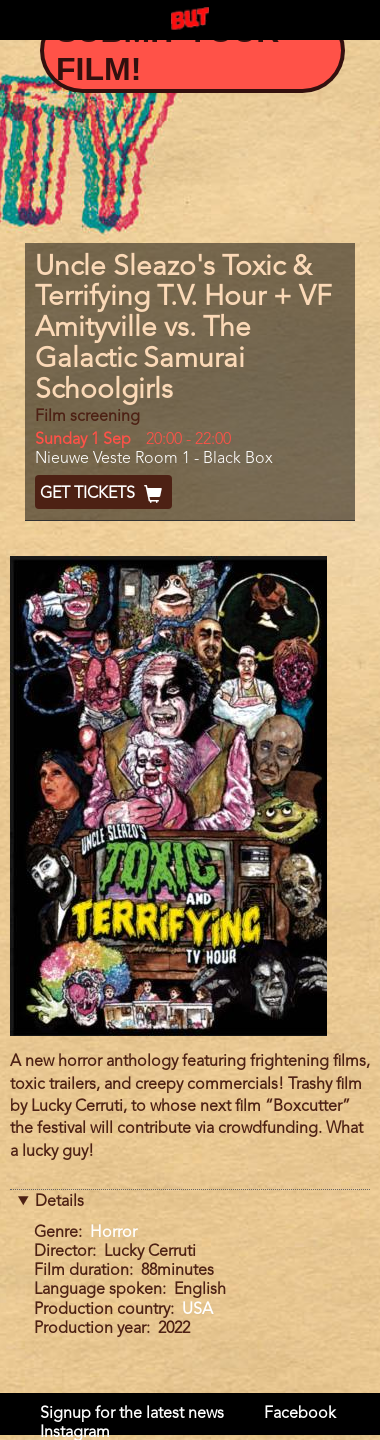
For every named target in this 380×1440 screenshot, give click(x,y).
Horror (113, 1233)
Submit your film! (167, 50)
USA (197, 1310)
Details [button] (59, 1202)
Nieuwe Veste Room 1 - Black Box (154, 459)
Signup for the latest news (132, 1414)
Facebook (300, 1414)
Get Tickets (103, 494)
